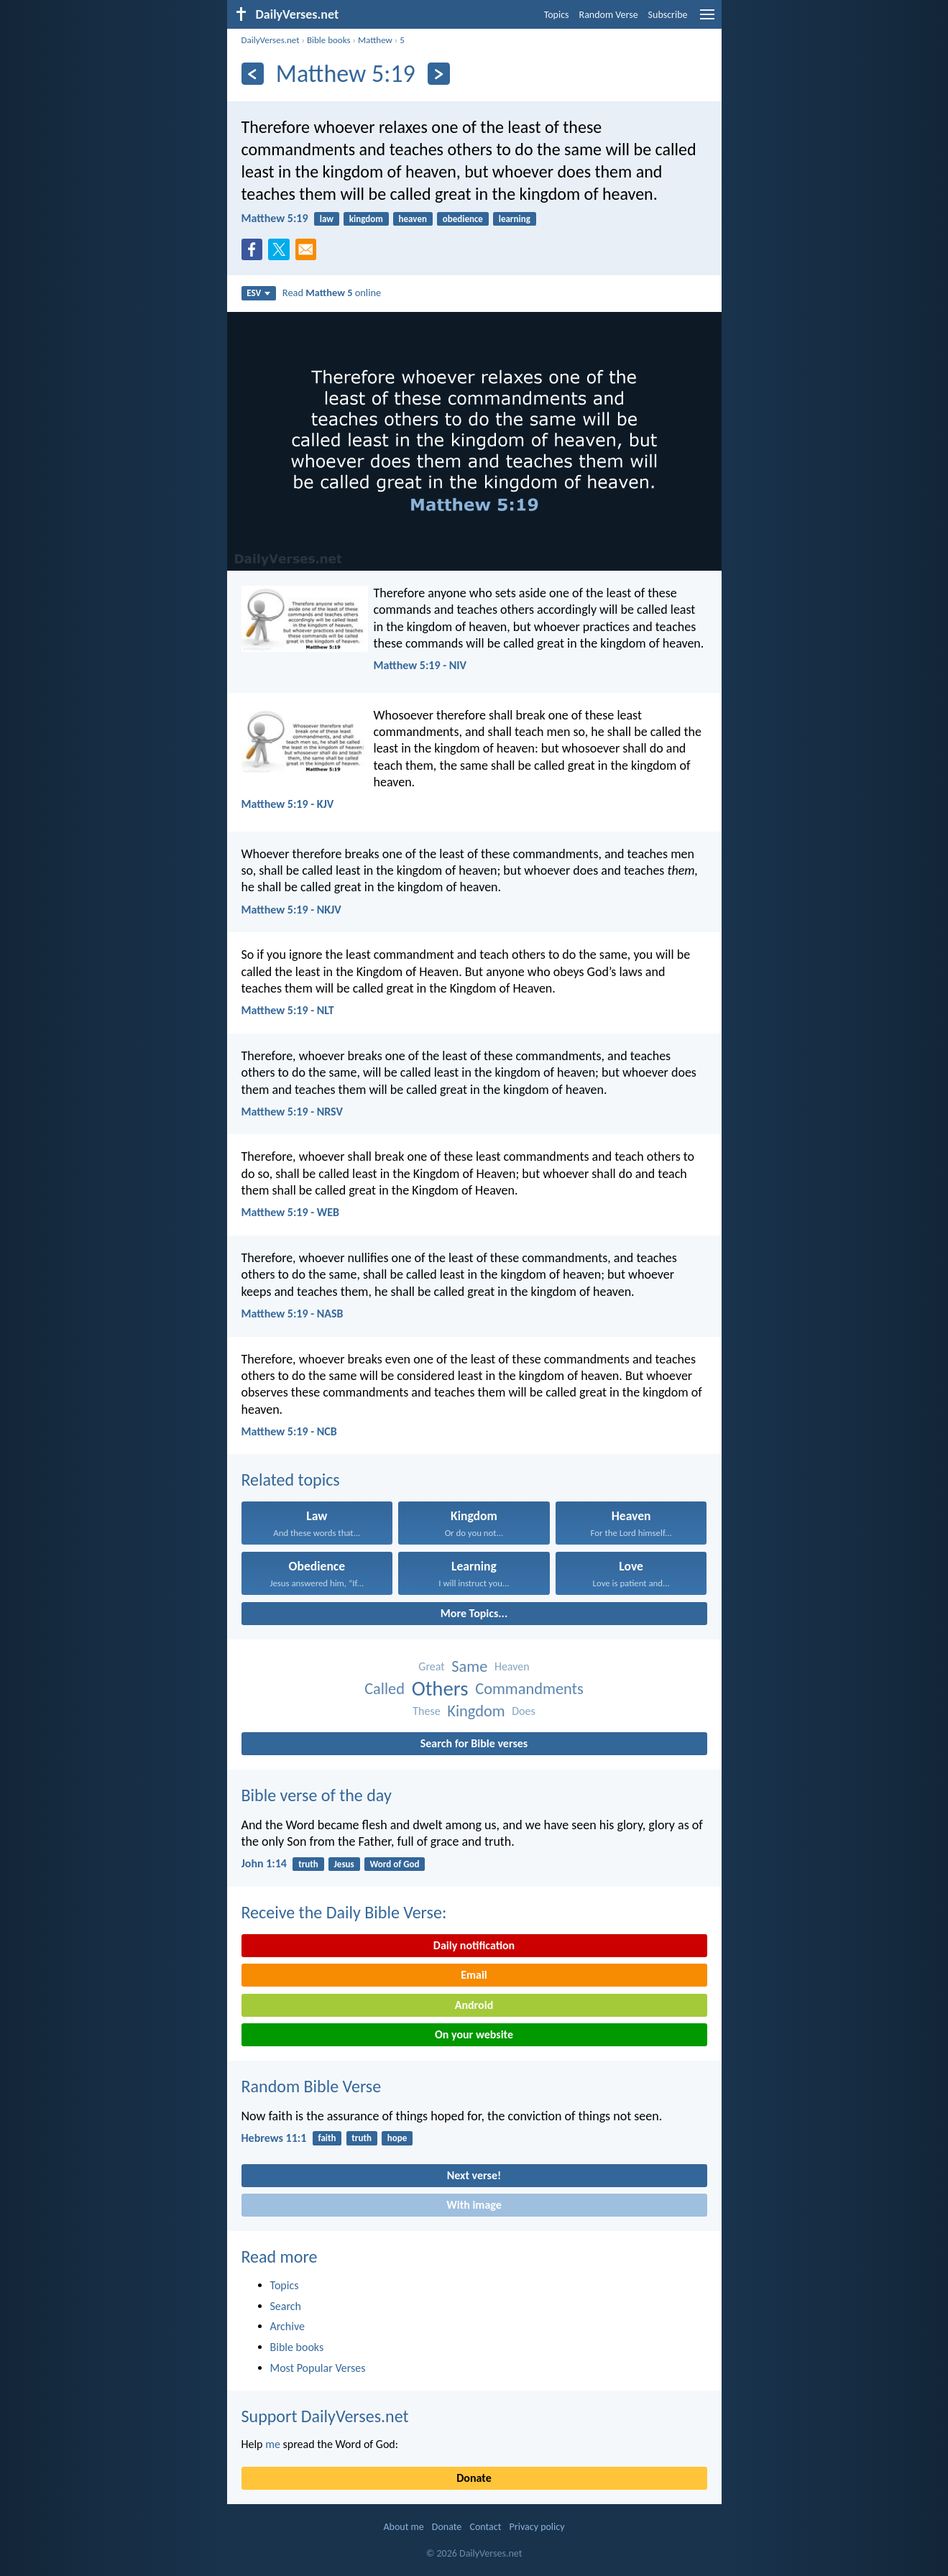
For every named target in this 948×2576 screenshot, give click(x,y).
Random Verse (608, 15)
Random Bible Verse (311, 2086)
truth (308, 1864)
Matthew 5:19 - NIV (420, 665)
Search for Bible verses (474, 1743)
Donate (473, 2478)
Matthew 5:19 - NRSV (292, 1111)
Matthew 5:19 (274, 218)
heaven (413, 218)
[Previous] (252, 74)
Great (431, 1666)
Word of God (395, 1864)
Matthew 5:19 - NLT (287, 1010)
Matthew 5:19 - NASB (292, 1313)
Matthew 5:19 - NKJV (291, 909)
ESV (258, 293)
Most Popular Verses (318, 2368)
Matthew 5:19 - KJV (287, 804)
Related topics (290, 1479)
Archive (287, 2326)
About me (403, 2527)
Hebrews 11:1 (274, 2138)
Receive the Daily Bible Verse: (344, 1912)
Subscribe (668, 15)
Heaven (512, 1666)
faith (327, 2138)
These (426, 1711)
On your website (474, 2034)
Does (523, 1711)
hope (397, 2138)
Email (474, 1975)
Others (440, 1688)
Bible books (329, 39)
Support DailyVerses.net (325, 2416)
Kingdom (476, 1711)
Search (286, 2306)
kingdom (366, 218)
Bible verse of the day (316, 1795)
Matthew (375, 39)
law (326, 218)
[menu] (707, 20)
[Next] (439, 74)
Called (384, 1688)
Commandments (529, 1688)
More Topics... (474, 1613)
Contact (485, 2527)
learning (514, 218)
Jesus (344, 1864)
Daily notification (474, 1945)
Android (474, 2005)
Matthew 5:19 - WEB (290, 1212)
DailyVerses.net (270, 39)
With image (474, 2205)
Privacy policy (537, 2527)
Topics (556, 15)
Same (469, 1666)
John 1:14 (264, 1863)
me (272, 2444)
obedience (463, 218)
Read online (331, 292)
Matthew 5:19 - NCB (289, 1431)
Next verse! (474, 2175)
